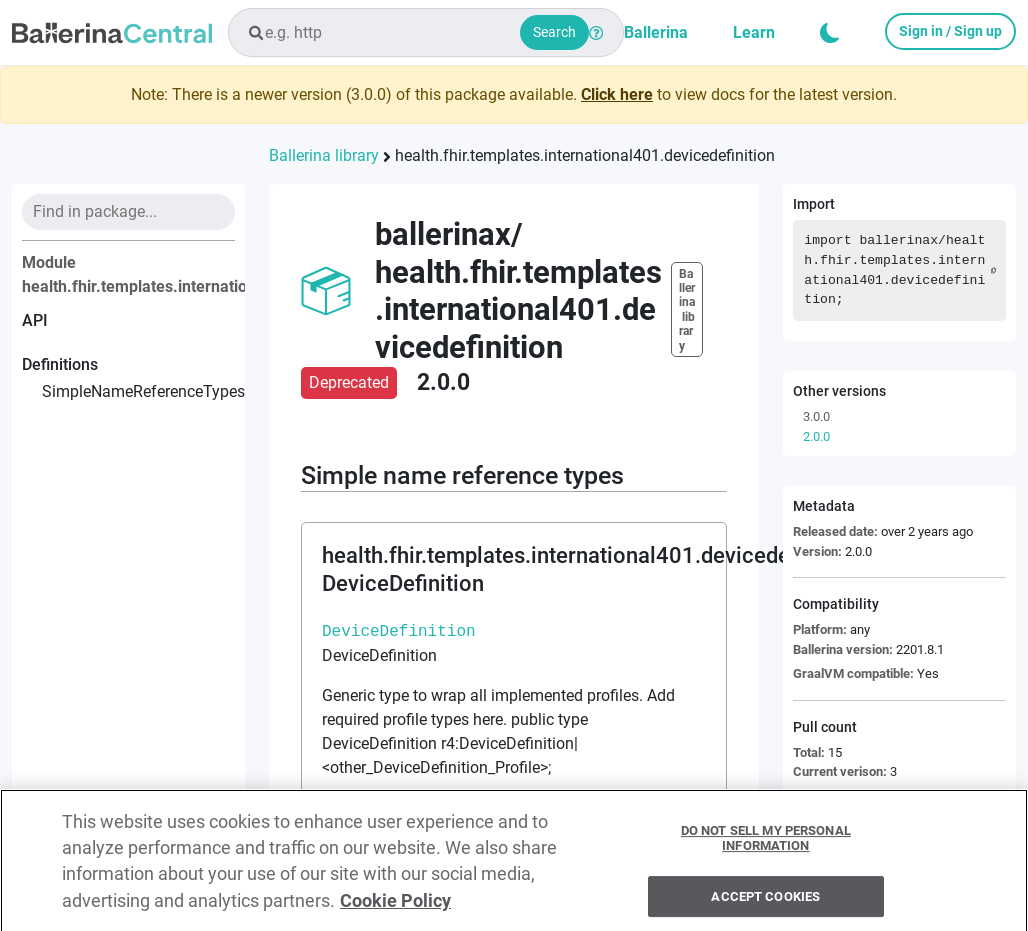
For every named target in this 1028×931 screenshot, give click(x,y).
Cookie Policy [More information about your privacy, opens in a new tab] (395, 908)
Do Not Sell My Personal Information (766, 845)
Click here (617, 94)
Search (554, 32)
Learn (754, 32)
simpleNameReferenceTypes (138, 391)
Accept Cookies (765, 903)
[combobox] (426, 32)
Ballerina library (324, 155)
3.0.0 (816, 416)
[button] (830, 33)
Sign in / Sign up (950, 31)
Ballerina (656, 32)
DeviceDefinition (399, 631)
